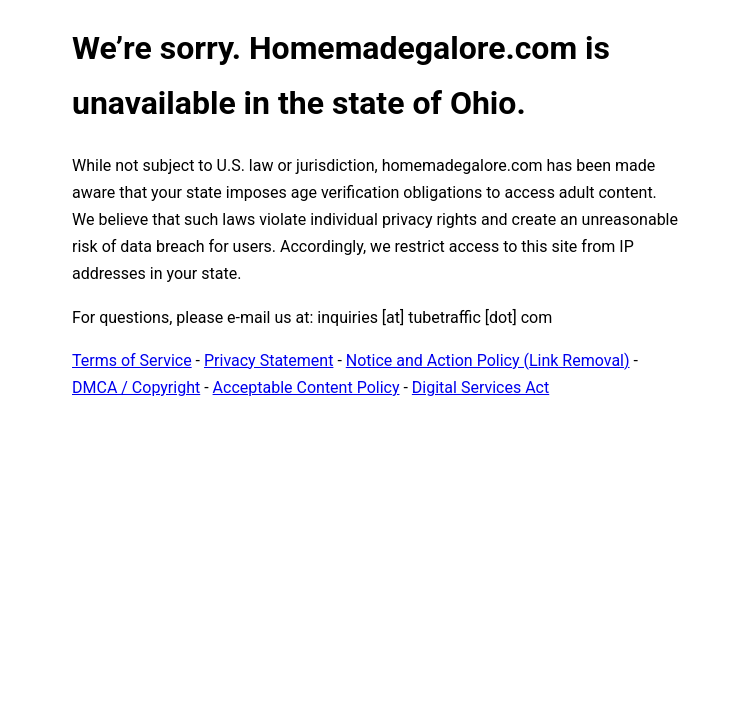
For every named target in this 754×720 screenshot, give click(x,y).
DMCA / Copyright (136, 387)
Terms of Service (132, 360)
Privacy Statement (268, 360)
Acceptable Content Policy (306, 387)
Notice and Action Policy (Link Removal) (488, 360)
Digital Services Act (480, 387)
